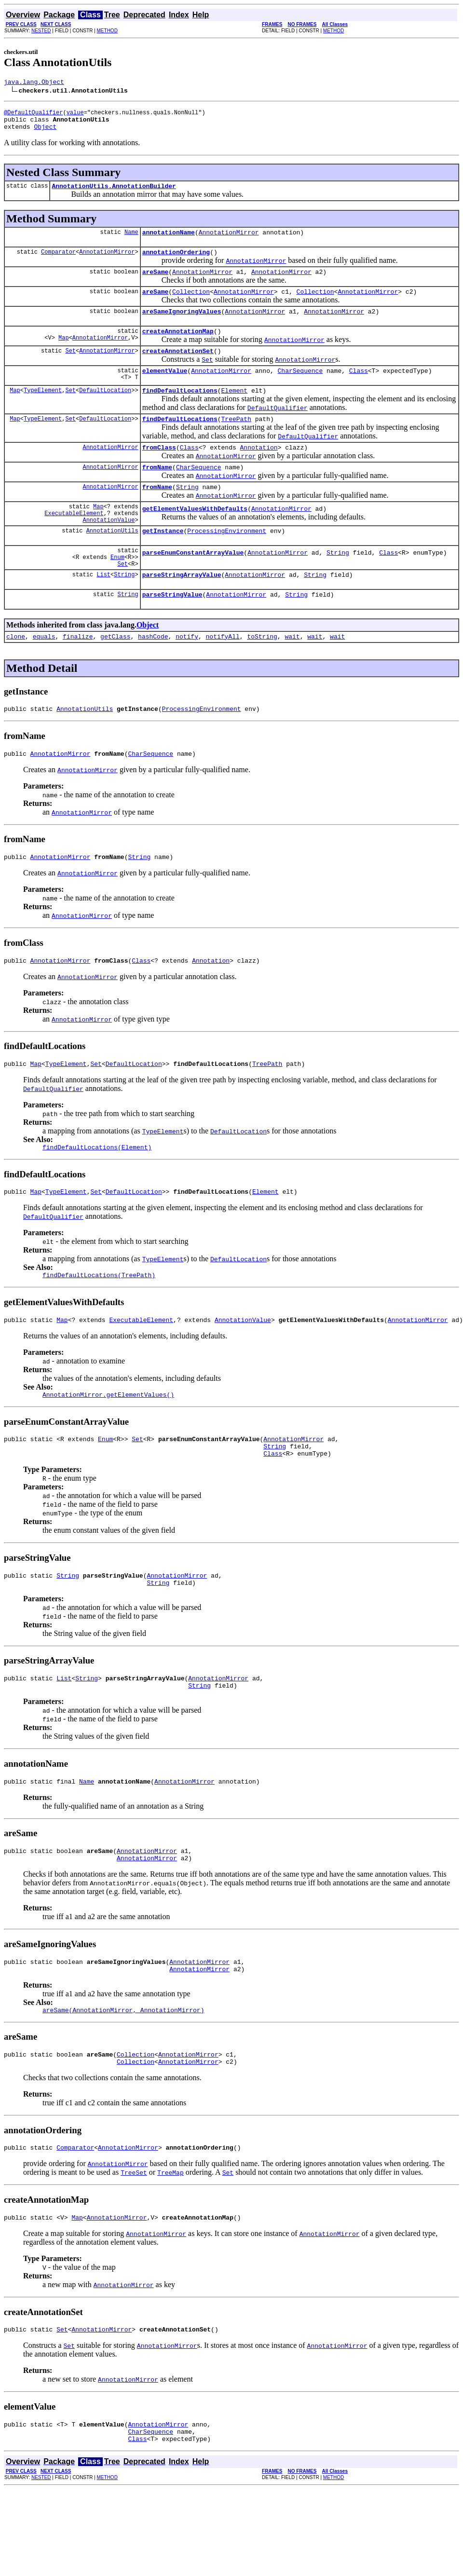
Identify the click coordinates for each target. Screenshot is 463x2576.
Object (45, 132)
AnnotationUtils (112, 562)
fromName (157, 491)
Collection (191, 304)
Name (131, 240)
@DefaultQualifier (33, 115)
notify (187, 676)
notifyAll (223, 676)
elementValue (165, 389)
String (187, 512)
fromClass (159, 470)
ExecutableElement (73, 542)
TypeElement (43, 410)
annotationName (168, 240)
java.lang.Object (34, 83)
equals (44, 676)
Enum (117, 591)
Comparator (58, 262)
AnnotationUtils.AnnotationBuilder (114, 193)
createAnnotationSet (178, 368)
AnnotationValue (108, 550)
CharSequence (300, 389)
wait (292, 676)
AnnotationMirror (229, 240)
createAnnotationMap (178, 346)
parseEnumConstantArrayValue (193, 587)
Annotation (259, 470)
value (75, 115)
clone (15, 676)
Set (70, 368)
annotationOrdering (176, 262)
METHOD (107, 30)
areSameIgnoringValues (181, 325)
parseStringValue (172, 633)
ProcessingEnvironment (226, 562)
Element (234, 410)
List (103, 612)
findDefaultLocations (180, 410)
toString (262, 676)
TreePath (236, 440)
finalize (78, 676)
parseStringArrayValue (181, 612)
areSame (155, 283)
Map (63, 355)
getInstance (163, 562)
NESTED (41, 30)
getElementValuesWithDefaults (194, 537)
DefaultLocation (105, 410)
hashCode (153, 676)
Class (358, 389)
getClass (115, 676)
